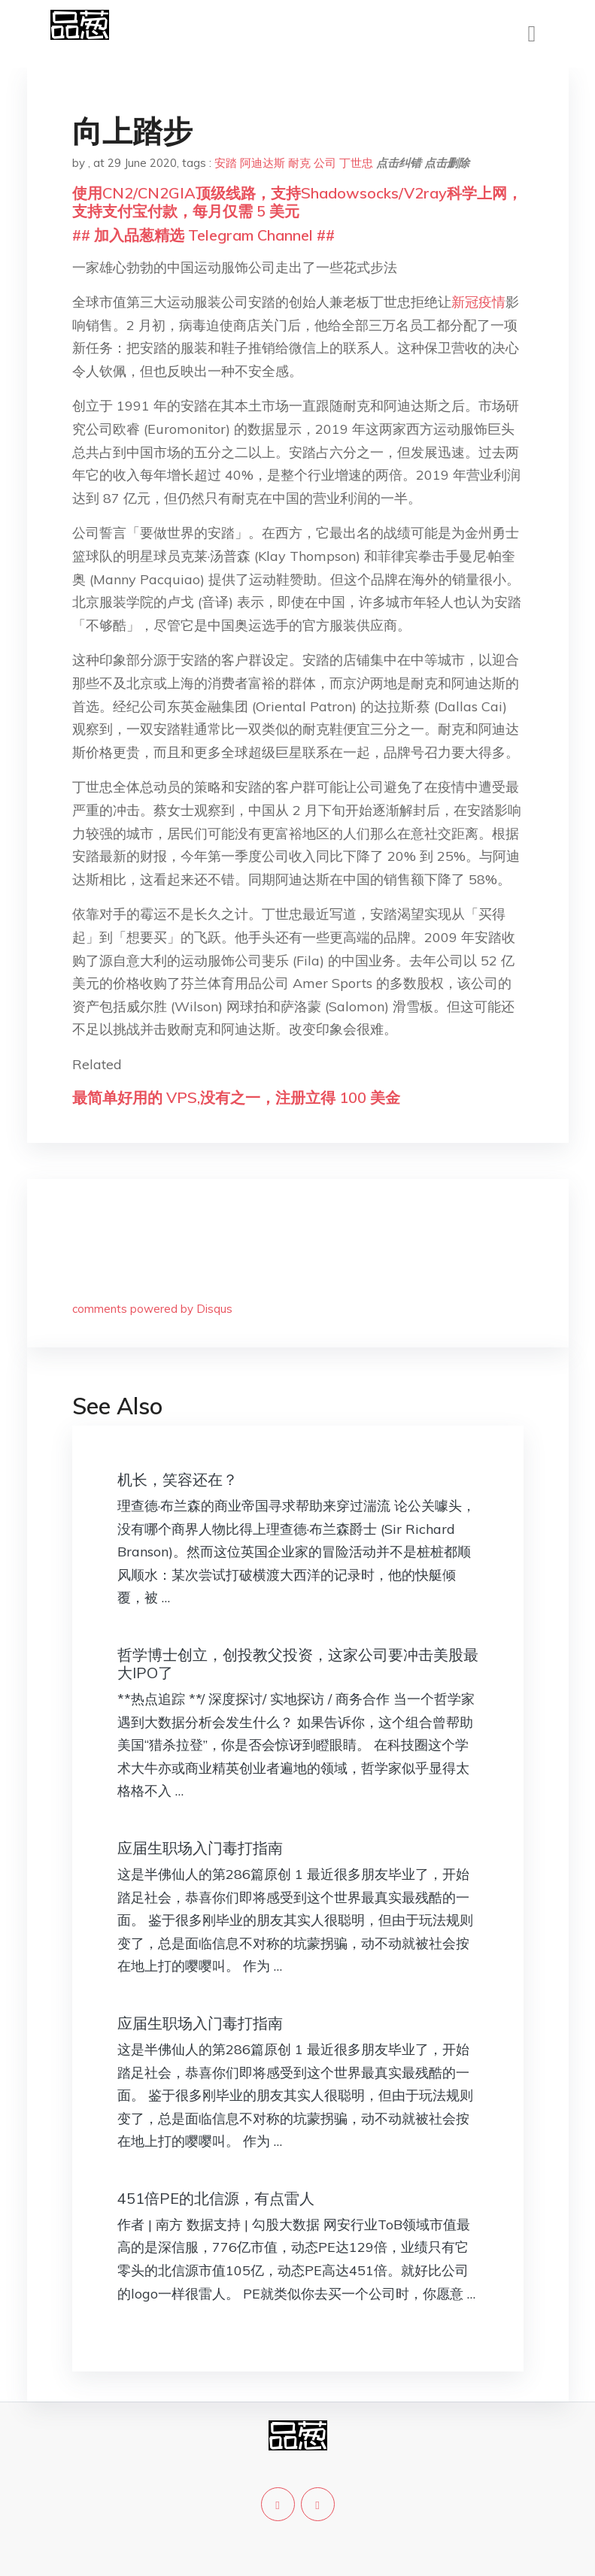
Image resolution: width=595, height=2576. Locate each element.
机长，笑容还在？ (177, 1479)
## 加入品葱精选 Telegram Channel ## (203, 235)
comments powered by (152, 1309)
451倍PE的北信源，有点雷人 (215, 2198)
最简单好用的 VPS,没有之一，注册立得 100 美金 (236, 1097)
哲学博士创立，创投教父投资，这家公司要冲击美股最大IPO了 (297, 1663)
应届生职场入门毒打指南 (200, 1847)
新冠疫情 (478, 302)
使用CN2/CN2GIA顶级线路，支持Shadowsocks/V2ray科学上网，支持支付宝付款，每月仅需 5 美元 (297, 201)
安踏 (225, 163)
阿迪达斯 (262, 163)
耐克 (299, 163)
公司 (325, 163)
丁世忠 (356, 163)
